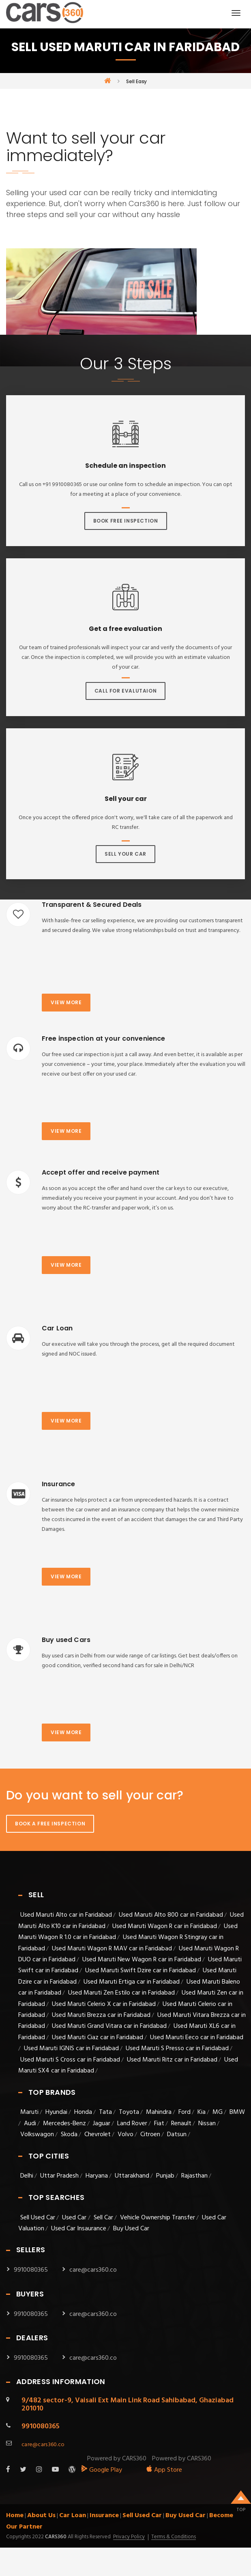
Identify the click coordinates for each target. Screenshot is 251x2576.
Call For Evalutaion (125, 690)
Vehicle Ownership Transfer (157, 2217)
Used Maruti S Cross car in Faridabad (70, 2060)
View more (66, 1002)
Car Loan (72, 2515)
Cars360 (55, 2537)
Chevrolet (97, 2134)
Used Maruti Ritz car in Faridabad (172, 2060)
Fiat (159, 2123)
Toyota (129, 2112)
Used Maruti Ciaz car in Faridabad (97, 2037)
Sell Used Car (37, 2217)
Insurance (104, 2515)
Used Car (75, 2217)
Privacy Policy (129, 2537)
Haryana (97, 2176)
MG (217, 2112)
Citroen (150, 2134)
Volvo (125, 2134)
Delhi (26, 2176)
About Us (41, 2515)
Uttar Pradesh (59, 2176)
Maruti (29, 2112)
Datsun (177, 2134)
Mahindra (159, 2112)
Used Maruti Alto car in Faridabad (66, 1915)
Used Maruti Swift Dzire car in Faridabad (140, 1970)
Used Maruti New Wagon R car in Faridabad (141, 1959)
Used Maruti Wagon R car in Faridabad (164, 1926)
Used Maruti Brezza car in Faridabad (101, 2015)
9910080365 (31, 2270)
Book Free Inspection (125, 520)
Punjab (165, 2176)
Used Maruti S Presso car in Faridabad (177, 2048)
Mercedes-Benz (64, 2123)
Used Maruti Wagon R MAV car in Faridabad (112, 1948)
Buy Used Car (131, 2228)
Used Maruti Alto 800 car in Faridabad (171, 1915)
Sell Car (103, 2217)
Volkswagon (37, 2134)
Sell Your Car (125, 853)
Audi (30, 2123)
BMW (237, 2112)
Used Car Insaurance (78, 2228)
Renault (181, 2123)
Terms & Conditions (173, 2537)
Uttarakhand (132, 2176)
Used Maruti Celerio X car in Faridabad (104, 2004)
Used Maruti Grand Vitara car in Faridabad (109, 2026)
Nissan (207, 2123)
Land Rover (132, 2123)
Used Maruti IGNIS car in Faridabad (71, 2048)
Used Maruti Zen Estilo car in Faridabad (121, 1993)
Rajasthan (194, 2176)
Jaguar (101, 2123)
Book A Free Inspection (50, 1823)
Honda (83, 2112)
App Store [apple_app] (164, 2470)
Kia (201, 2112)
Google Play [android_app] (101, 2470)
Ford (184, 2112)
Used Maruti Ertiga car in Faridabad (132, 1982)
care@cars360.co (93, 2270)
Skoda (69, 2134)
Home (15, 2515)
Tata (105, 2112)
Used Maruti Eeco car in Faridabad (196, 2037)
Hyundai (56, 2112)
